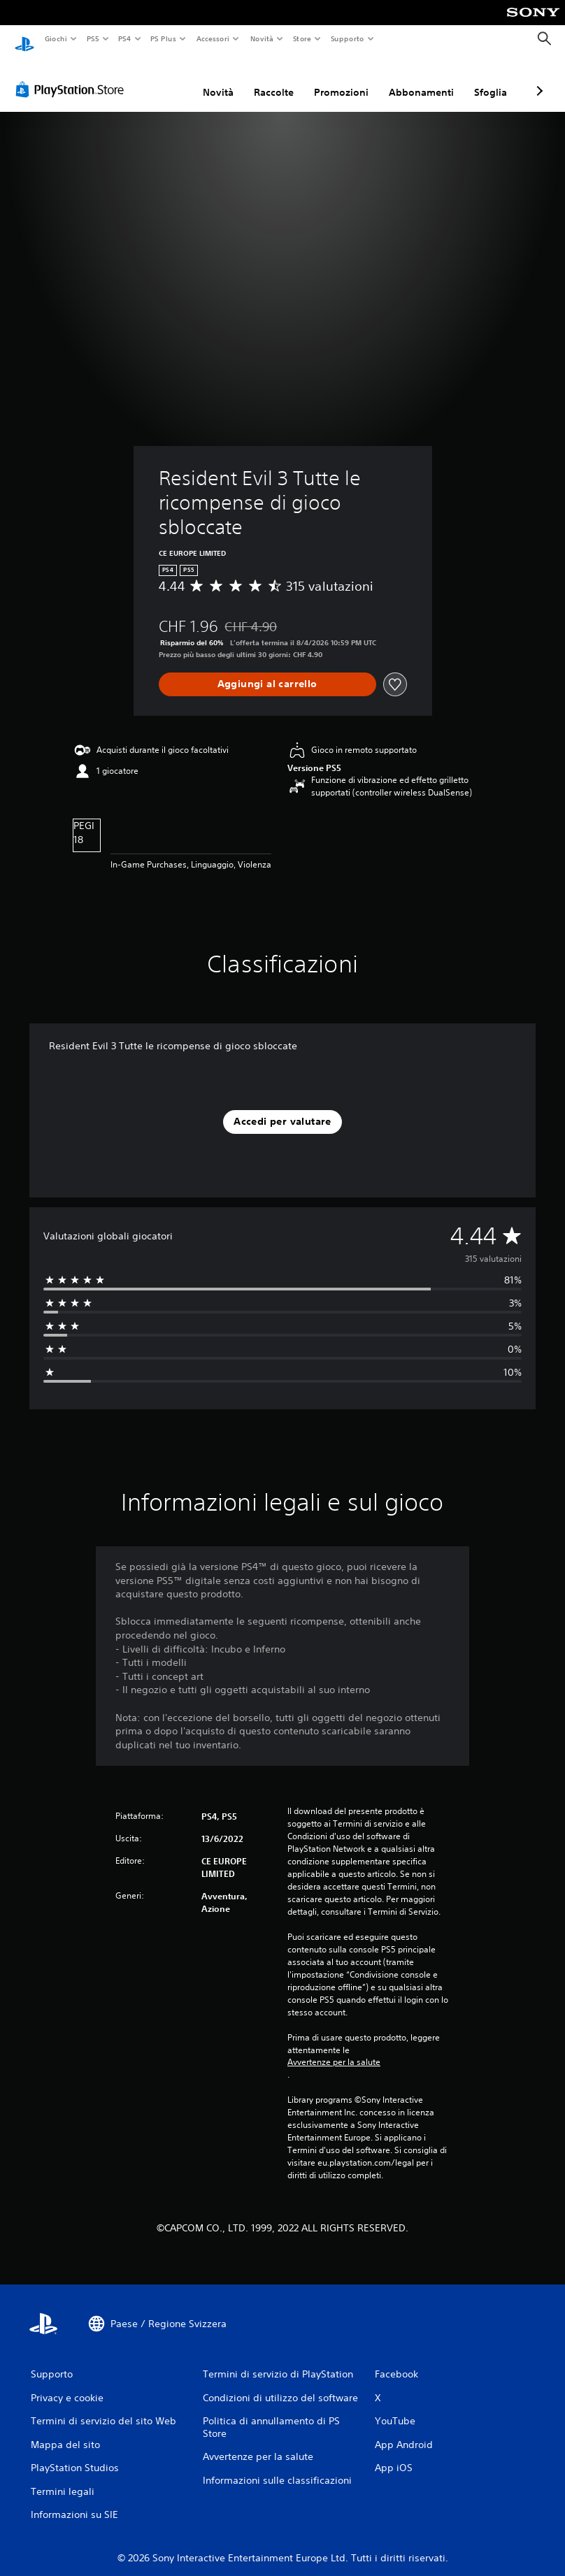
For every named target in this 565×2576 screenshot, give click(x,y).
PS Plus (163, 38)
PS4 (125, 38)
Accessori (212, 38)
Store (302, 38)
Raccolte (274, 79)
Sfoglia (490, 79)
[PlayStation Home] (24, 39)
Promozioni (341, 79)
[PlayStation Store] (72, 76)
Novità (261, 38)
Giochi (55, 38)
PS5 (93, 38)
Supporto (347, 38)
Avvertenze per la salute (333, 2049)
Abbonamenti (421, 79)
